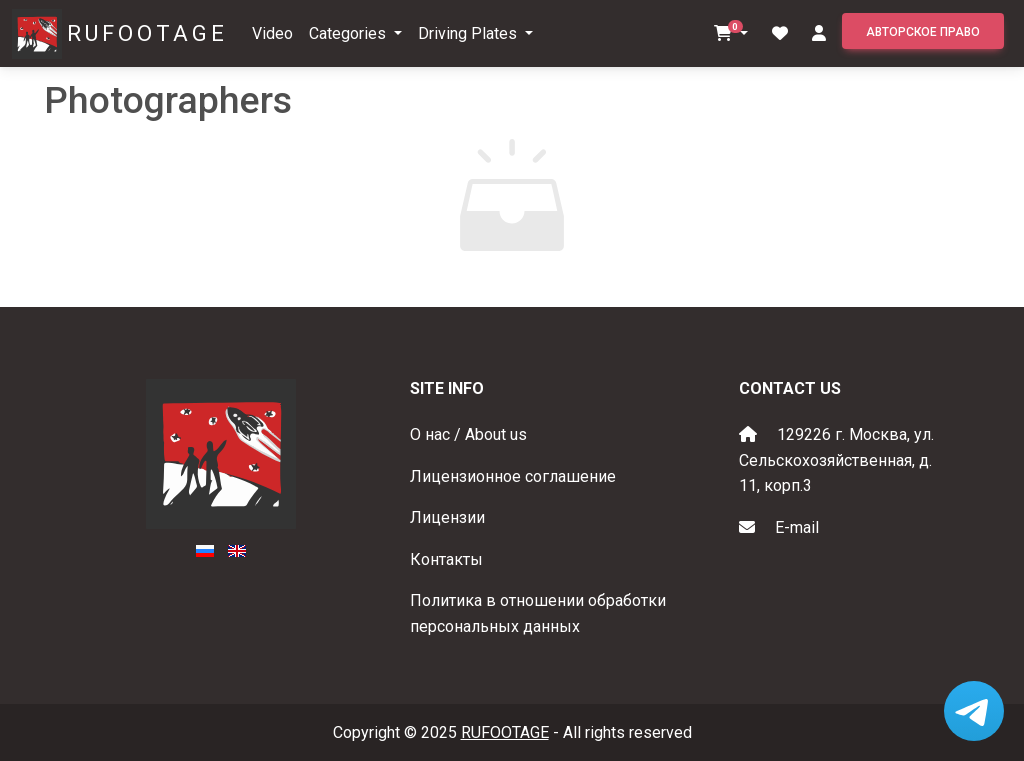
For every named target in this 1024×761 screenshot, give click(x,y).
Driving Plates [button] (469, 33)
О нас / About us (468, 434)
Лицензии (447, 517)
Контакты (446, 559)
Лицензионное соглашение (513, 476)
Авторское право (923, 32)
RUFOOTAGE (147, 33)
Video (272, 33)
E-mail (797, 527)
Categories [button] (349, 33)
